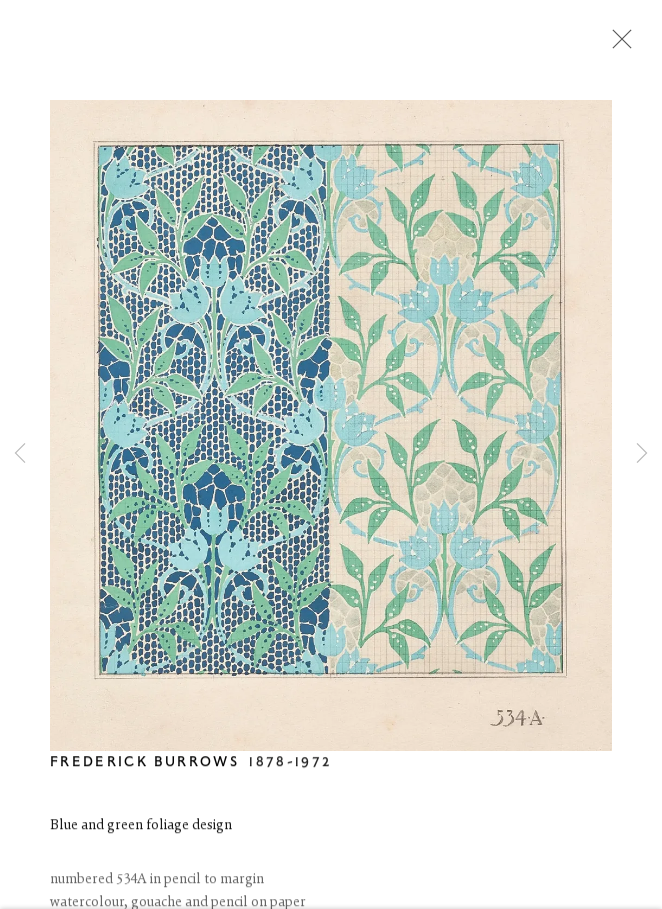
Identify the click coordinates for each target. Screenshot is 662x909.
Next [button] (642, 454)
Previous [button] (20, 454)
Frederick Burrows (144, 764)
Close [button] (617, 45)
